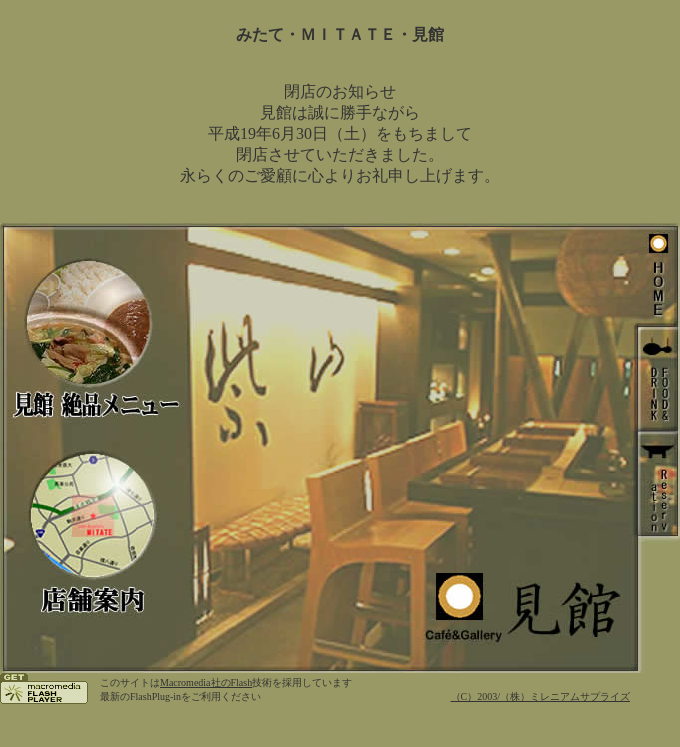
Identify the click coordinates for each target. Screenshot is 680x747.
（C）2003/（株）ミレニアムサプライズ (540, 696)
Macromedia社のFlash (206, 682)
